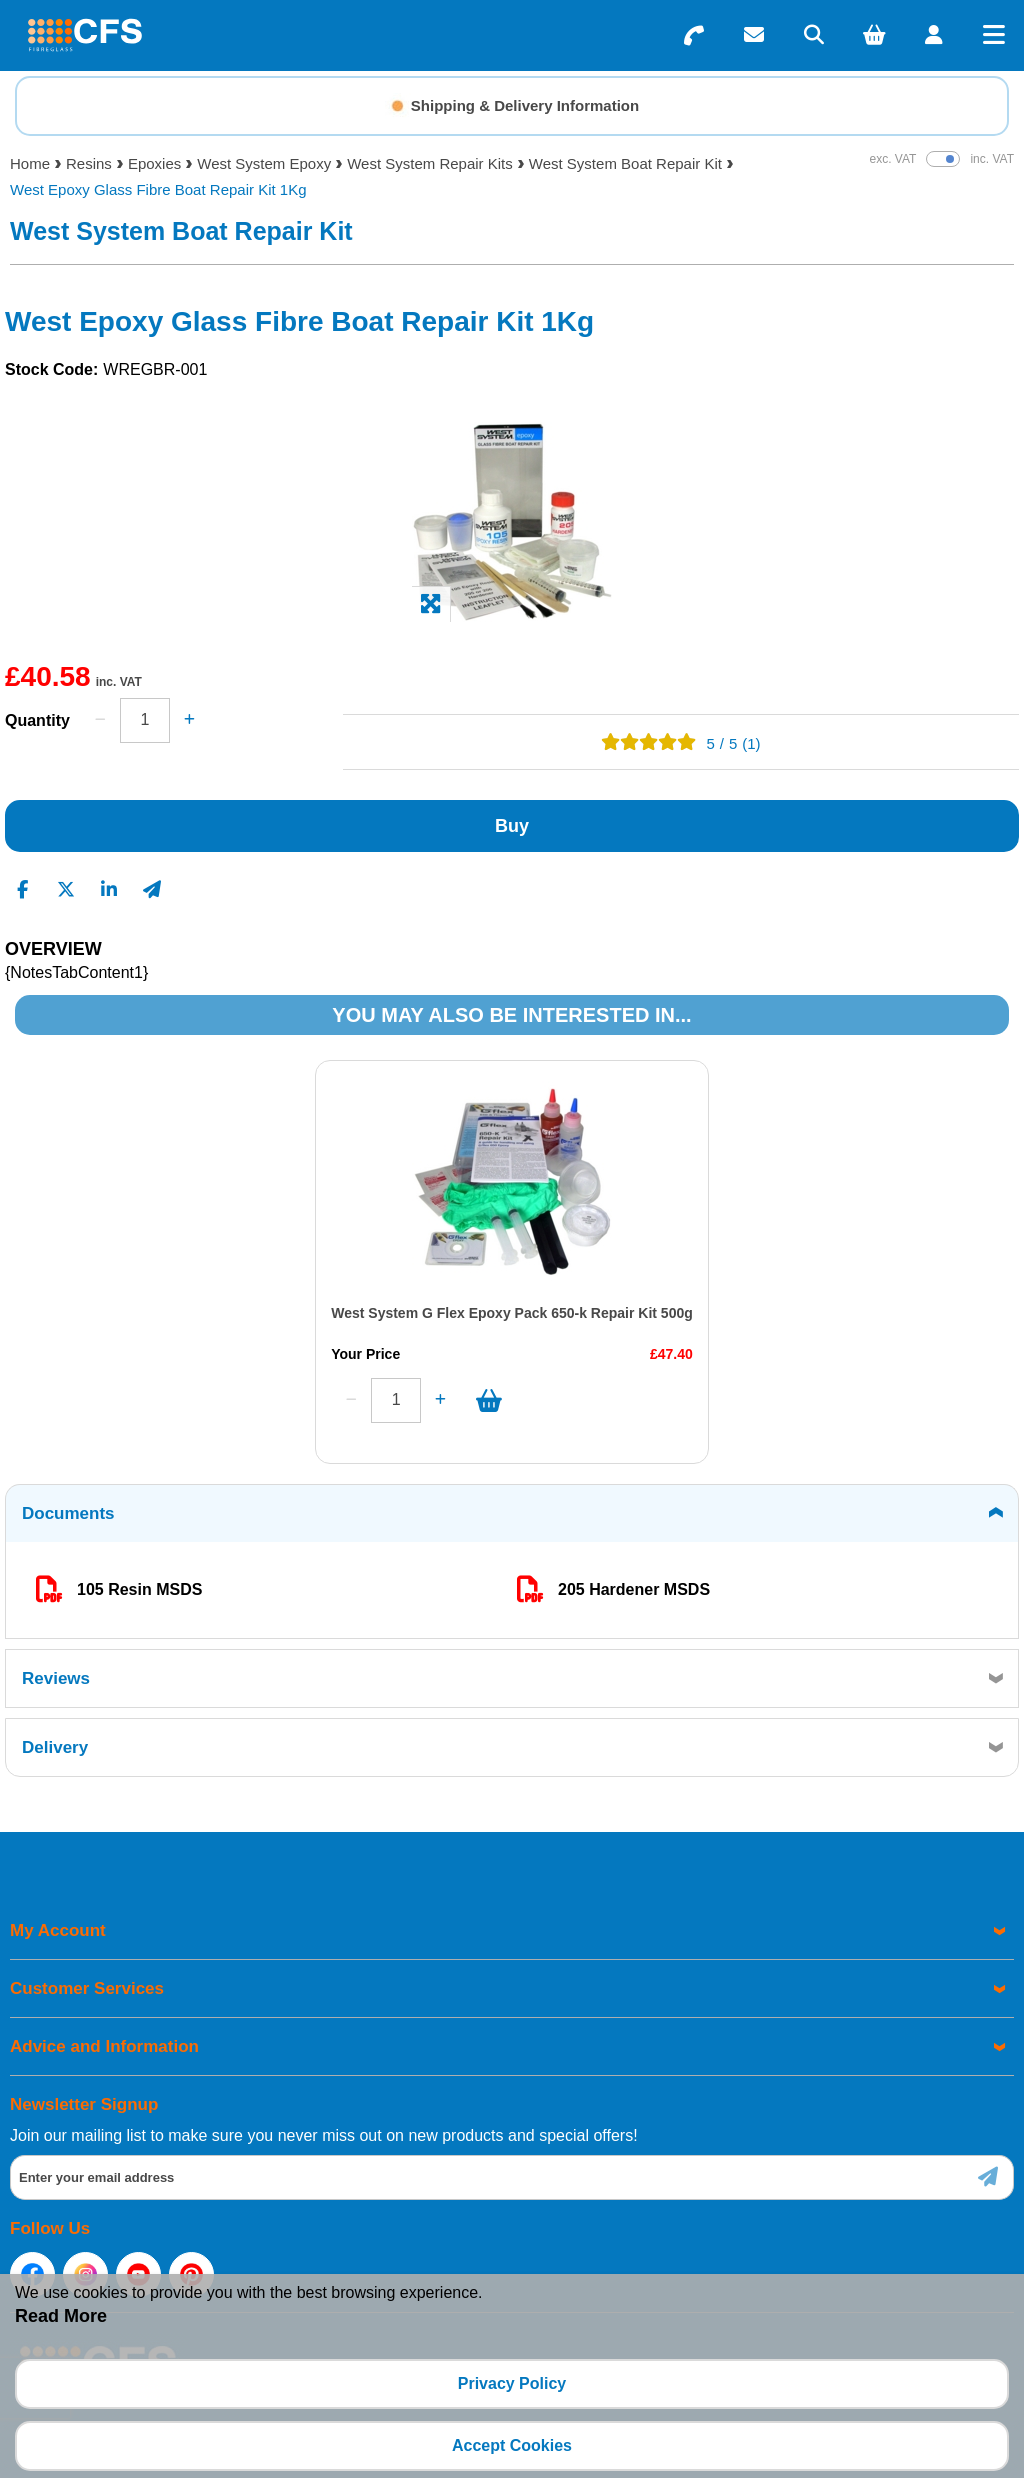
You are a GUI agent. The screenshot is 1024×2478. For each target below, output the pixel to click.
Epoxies (154, 163)
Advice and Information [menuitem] (104, 2046)
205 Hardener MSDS (634, 1589)
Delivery (55, 1747)
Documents (68, 1513)
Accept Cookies (512, 2445)
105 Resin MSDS (139, 1589)
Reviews (56, 1678)
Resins (89, 163)
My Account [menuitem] (58, 1930)
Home (30, 163)
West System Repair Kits (430, 163)
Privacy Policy (512, 2383)
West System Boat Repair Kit (625, 163)
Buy (512, 826)
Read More (61, 2316)
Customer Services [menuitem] (87, 1988)
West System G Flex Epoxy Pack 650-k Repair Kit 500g (260, 1313)
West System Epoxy (264, 163)
